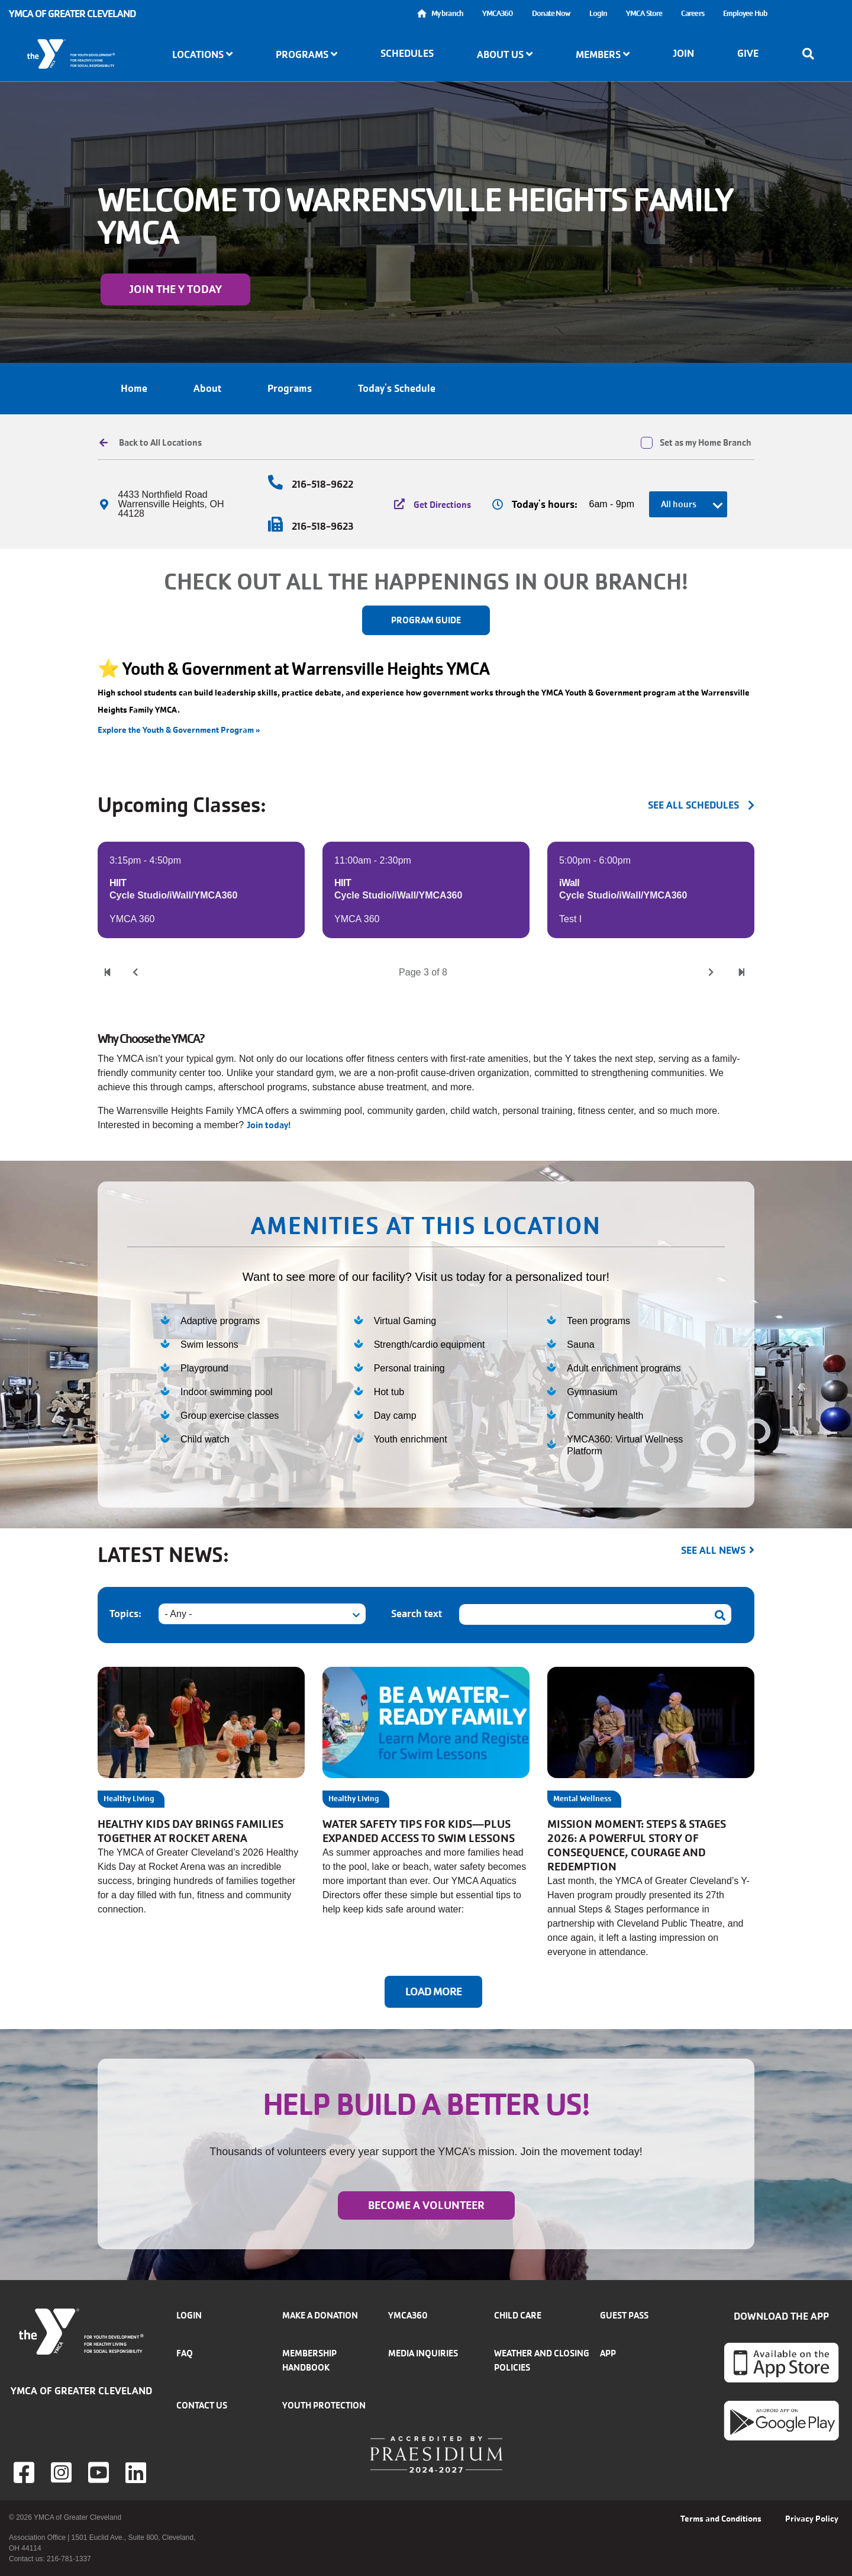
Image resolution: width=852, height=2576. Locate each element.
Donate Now (551, 13)
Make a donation (320, 2315)
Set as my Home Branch (705, 442)
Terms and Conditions (720, 2518)
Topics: (125, 1613)
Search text (416, 1613)
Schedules (407, 53)
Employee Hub (745, 13)
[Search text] (595, 1614)
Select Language (810, 13)
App (608, 2353)
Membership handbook (309, 2360)
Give (748, 53)
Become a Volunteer (426, 2205)
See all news (713, 1550)
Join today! (269, 1125)
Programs (289, 388)
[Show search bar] (812, 54)
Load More (433, 1992)
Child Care (517, 2315)
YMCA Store (644, 13)
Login (598, 13)
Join (683, 53)
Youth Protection (324, 2405)
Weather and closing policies (541, 2360)
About (207, 388)
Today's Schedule (396, 388)
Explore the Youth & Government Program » (179, 729)
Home (134, 388)
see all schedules (693, 805)
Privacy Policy (811, 2518)
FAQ (184, 2353)
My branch (447, 13)
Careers (692, 13)
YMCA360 (497, 13)
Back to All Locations (160, 442)
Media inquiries (423, 2353)
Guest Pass (624, 2315)
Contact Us (201, 2405)
